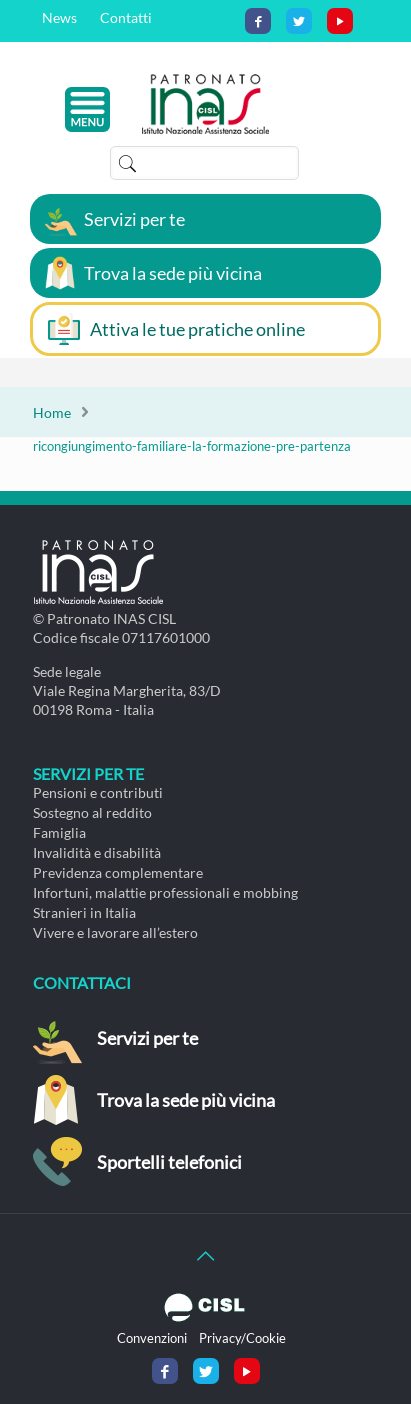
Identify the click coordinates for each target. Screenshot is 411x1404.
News (59, 17)
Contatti (126, 17)
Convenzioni (152, 1338)
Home (52, 412)
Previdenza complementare (118, 872)
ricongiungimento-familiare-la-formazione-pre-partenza (192, 446)
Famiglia (59, 832)
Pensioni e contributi (98, 792)
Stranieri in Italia (84, 912)
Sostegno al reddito (92, 812)
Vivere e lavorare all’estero (115, 932)
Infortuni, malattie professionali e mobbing (165, 892)
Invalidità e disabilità (97, 852)
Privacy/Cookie (242, 1338)
